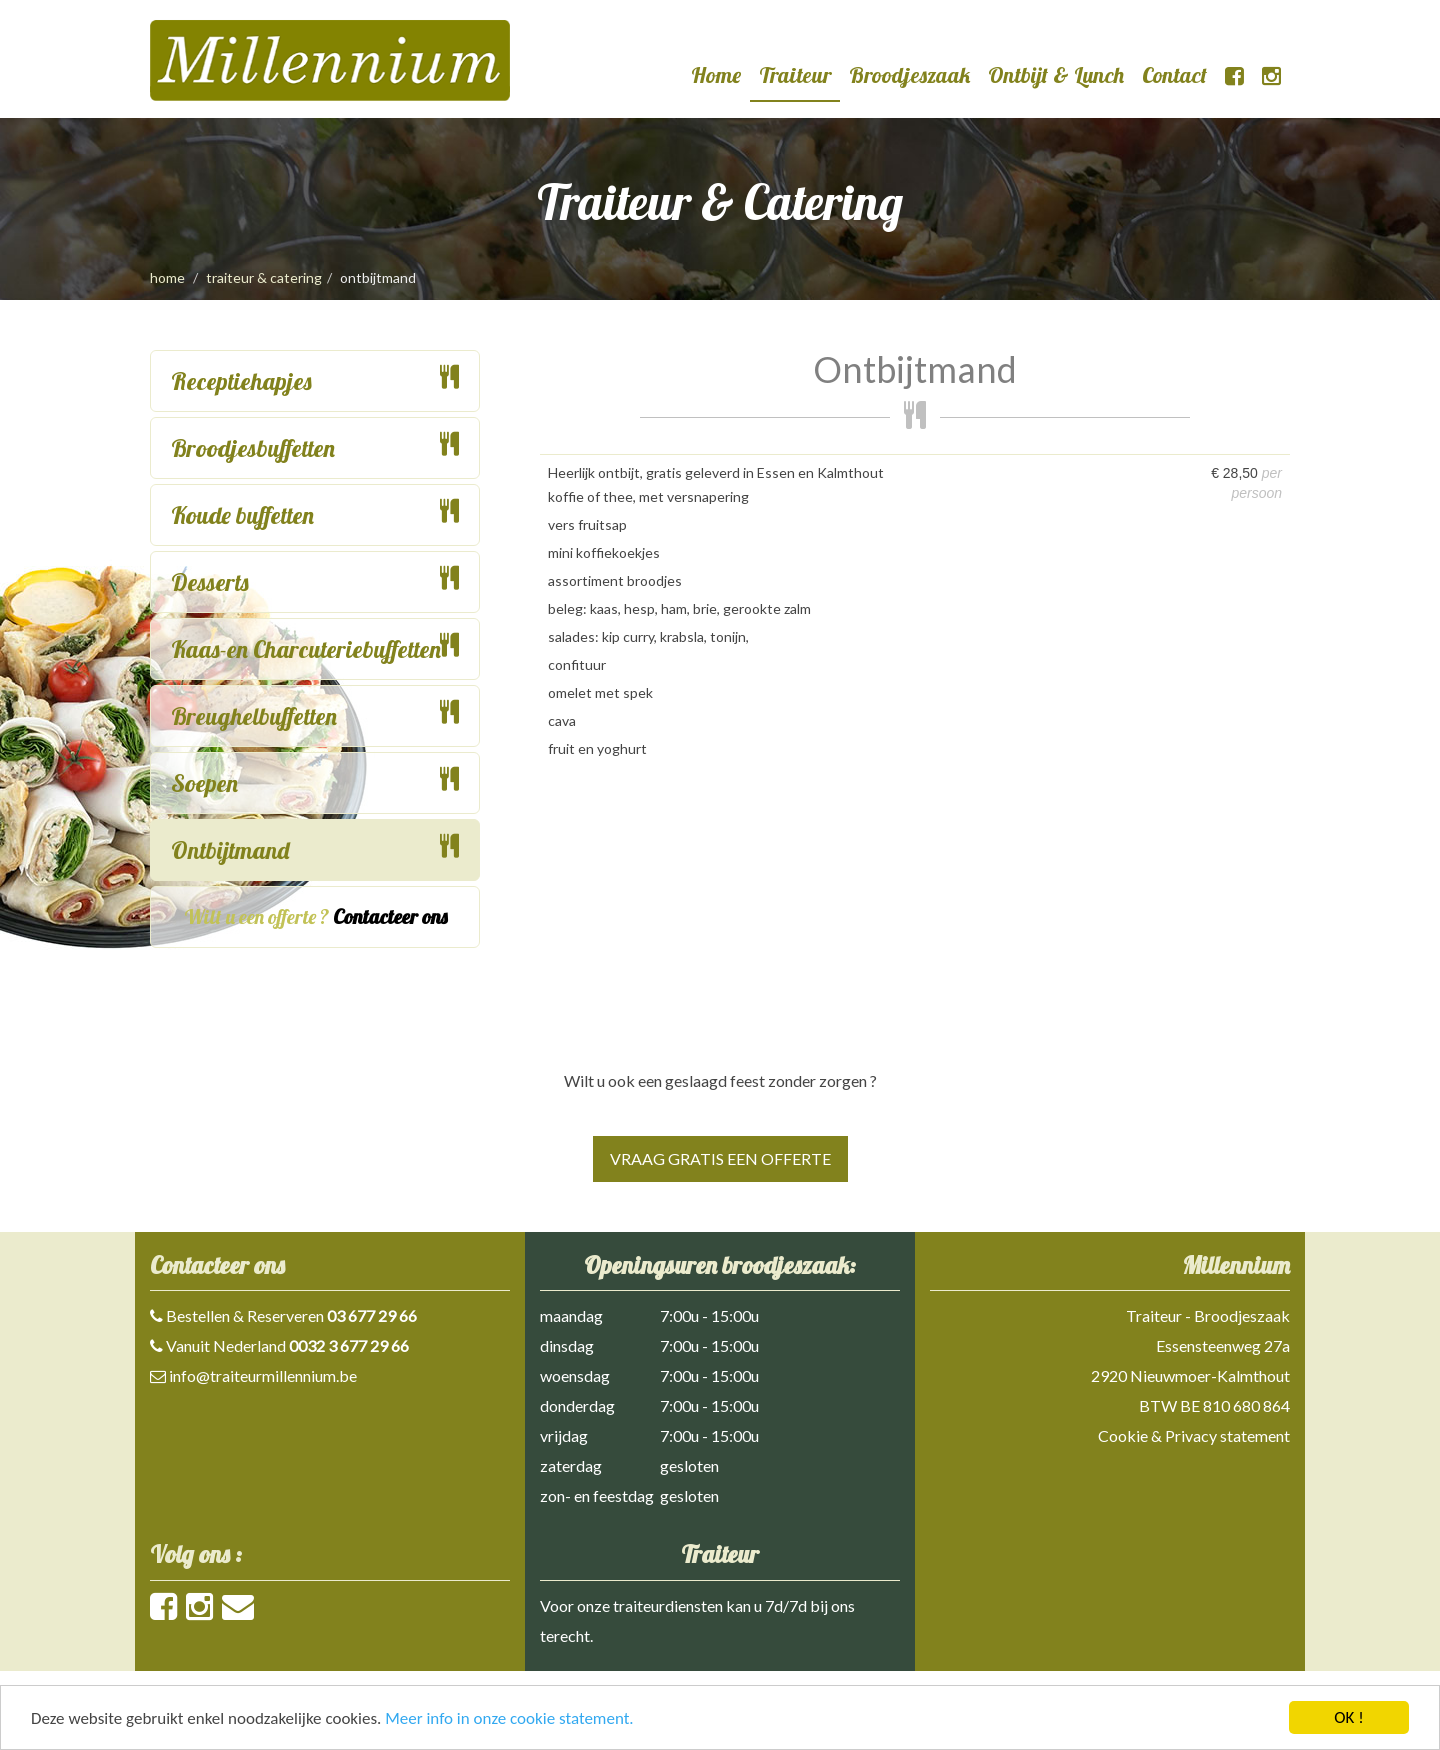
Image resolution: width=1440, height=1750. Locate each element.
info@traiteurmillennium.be (263, 1375)
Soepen (204, 783)
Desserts (210, 582)
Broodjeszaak (909, 75)
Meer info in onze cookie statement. (509, 1719)
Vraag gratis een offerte (720, 1158)
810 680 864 (1246, 1405)
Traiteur (795, 75)
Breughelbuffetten (254, 716)
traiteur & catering (264, 277)
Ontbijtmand (230, 850)
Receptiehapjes (241, 381)
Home (716, 75)
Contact (1174, 75)
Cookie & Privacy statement (1194, 1435)
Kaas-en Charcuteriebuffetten (306, 649)
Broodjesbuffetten (253, 448)
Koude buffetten (242, 515)
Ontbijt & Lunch (1056, 75)
